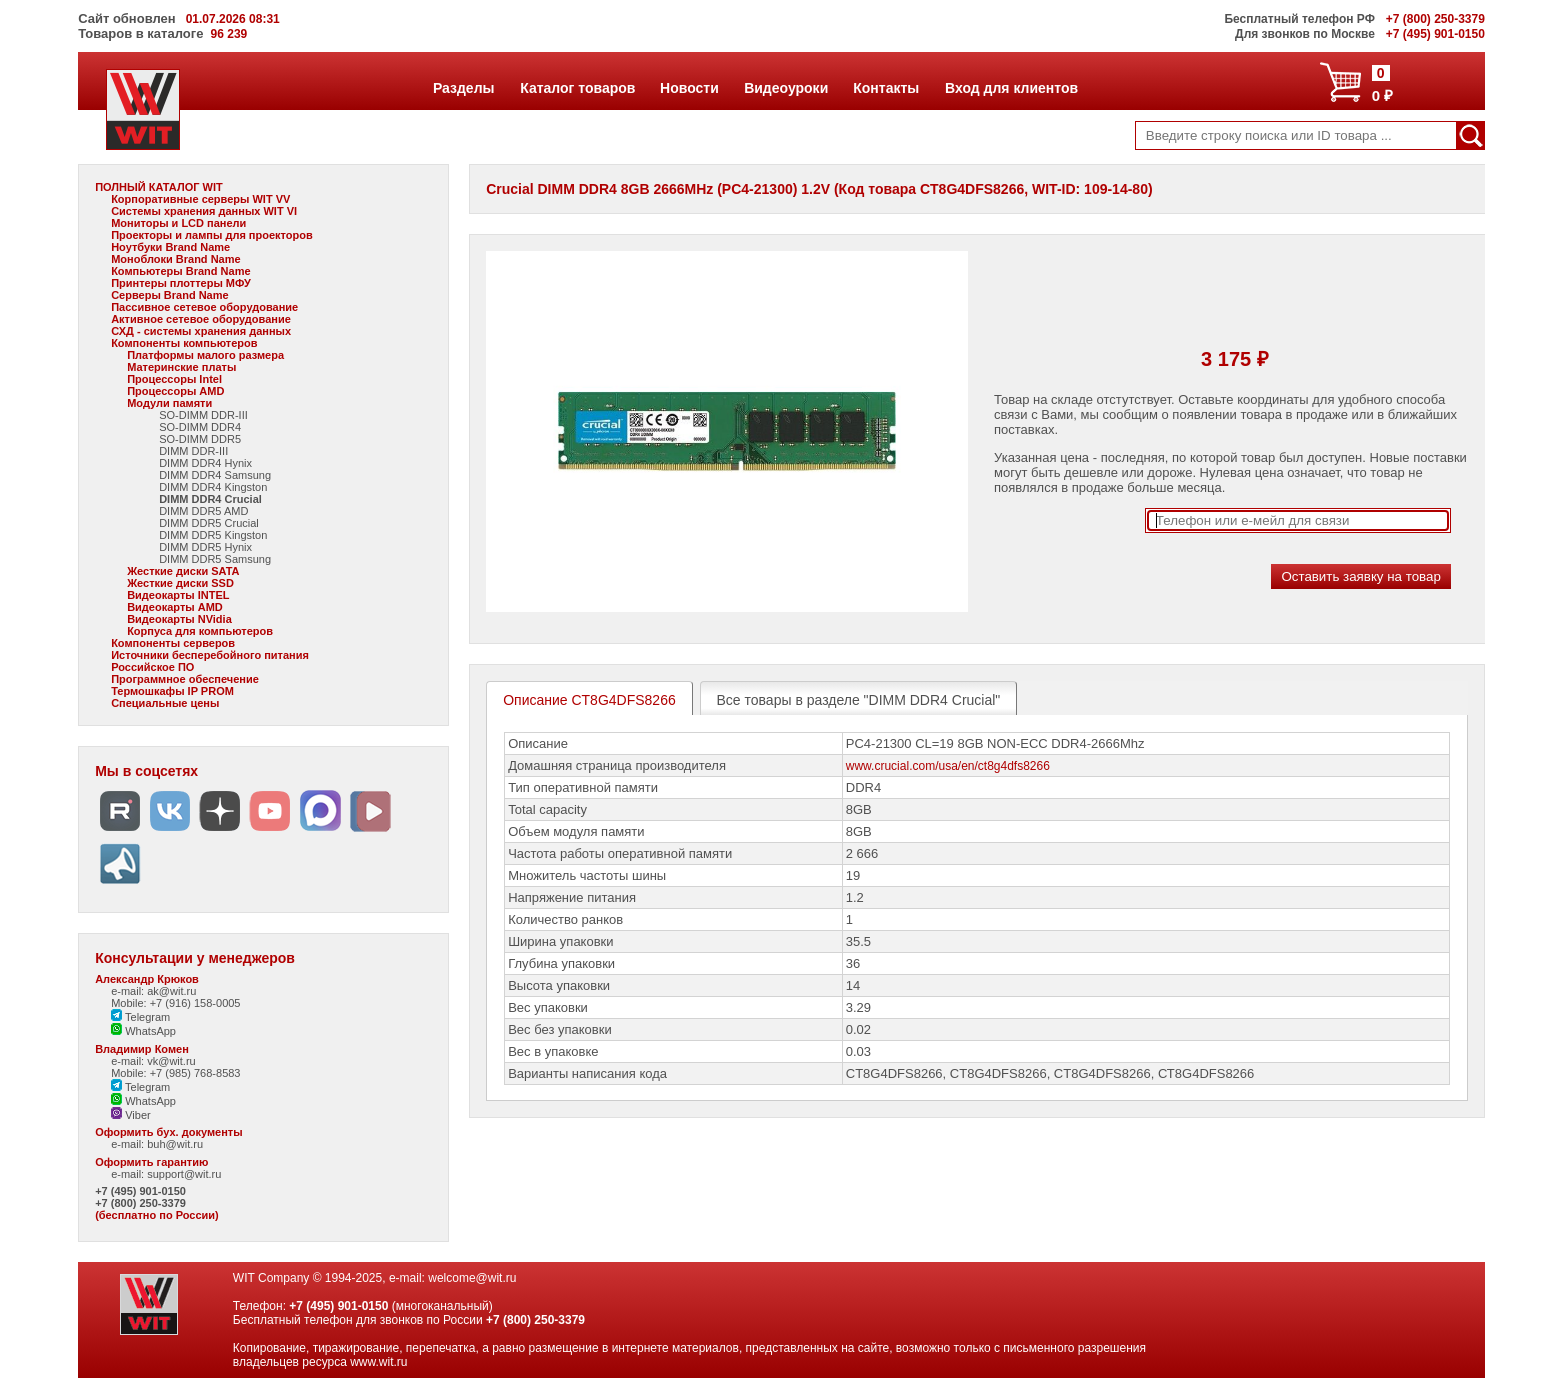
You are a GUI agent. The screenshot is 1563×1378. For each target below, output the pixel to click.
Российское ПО (152, 667)
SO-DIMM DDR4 (200, 427)
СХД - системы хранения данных (201, 331)
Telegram (140, 1017)
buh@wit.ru (175, 1144)
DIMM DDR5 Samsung (215, 559)
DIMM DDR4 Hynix (205, 463)
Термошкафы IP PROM (172, 691)
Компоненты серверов (173, 643)
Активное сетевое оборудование (201, 319)
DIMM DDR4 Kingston (213, 487)
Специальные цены (165, 703)
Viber (131, 1115)
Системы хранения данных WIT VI (204, 211)
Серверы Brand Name (169, 295)
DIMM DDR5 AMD (203, 511)
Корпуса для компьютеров (200, 631)
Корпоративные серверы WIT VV (200, 199)
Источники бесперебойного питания (210, 655)
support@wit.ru (184, 1174)
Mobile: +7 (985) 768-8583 (175, 1073)
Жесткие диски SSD (180, 583)
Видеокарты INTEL (178, 595)
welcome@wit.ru (472, 1278)
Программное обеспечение (185, 679)
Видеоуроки (785, 88)
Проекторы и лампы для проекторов (212, 235)
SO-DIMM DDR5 (200, 439)
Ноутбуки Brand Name (170, 247)
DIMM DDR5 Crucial (209, 523)
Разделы (463, 88)
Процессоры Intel (174, 379)
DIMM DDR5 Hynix (205, 547)
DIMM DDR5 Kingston (213, 535)
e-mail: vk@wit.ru (153, 1061)
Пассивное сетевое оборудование (204, 307)
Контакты (885, 88)
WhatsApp (143, 1031)
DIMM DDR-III (193, 451)
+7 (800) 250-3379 (140, 1203)
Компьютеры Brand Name (180, 271)
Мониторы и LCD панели (178, 223)
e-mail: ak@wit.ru (153, 991)
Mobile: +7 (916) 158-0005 (175, 1003)
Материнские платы (181, 367)
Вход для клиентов (1011, 88)
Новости (689, 88)
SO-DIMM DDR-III (203, 415)
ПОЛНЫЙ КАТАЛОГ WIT (159, 187)
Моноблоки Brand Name (175, 259)
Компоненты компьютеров (184, 343)
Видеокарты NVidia (179, 619)
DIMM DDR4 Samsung (215, 475)
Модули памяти (169, 403)
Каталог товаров (577, 88)
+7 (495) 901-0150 (140, 1191)
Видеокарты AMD (175, 607)
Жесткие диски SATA (183, 571)
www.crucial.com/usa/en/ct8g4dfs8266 (948, 766)
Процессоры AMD (175, 391)
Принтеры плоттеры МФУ (181, 283)
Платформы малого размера (205, 355)
